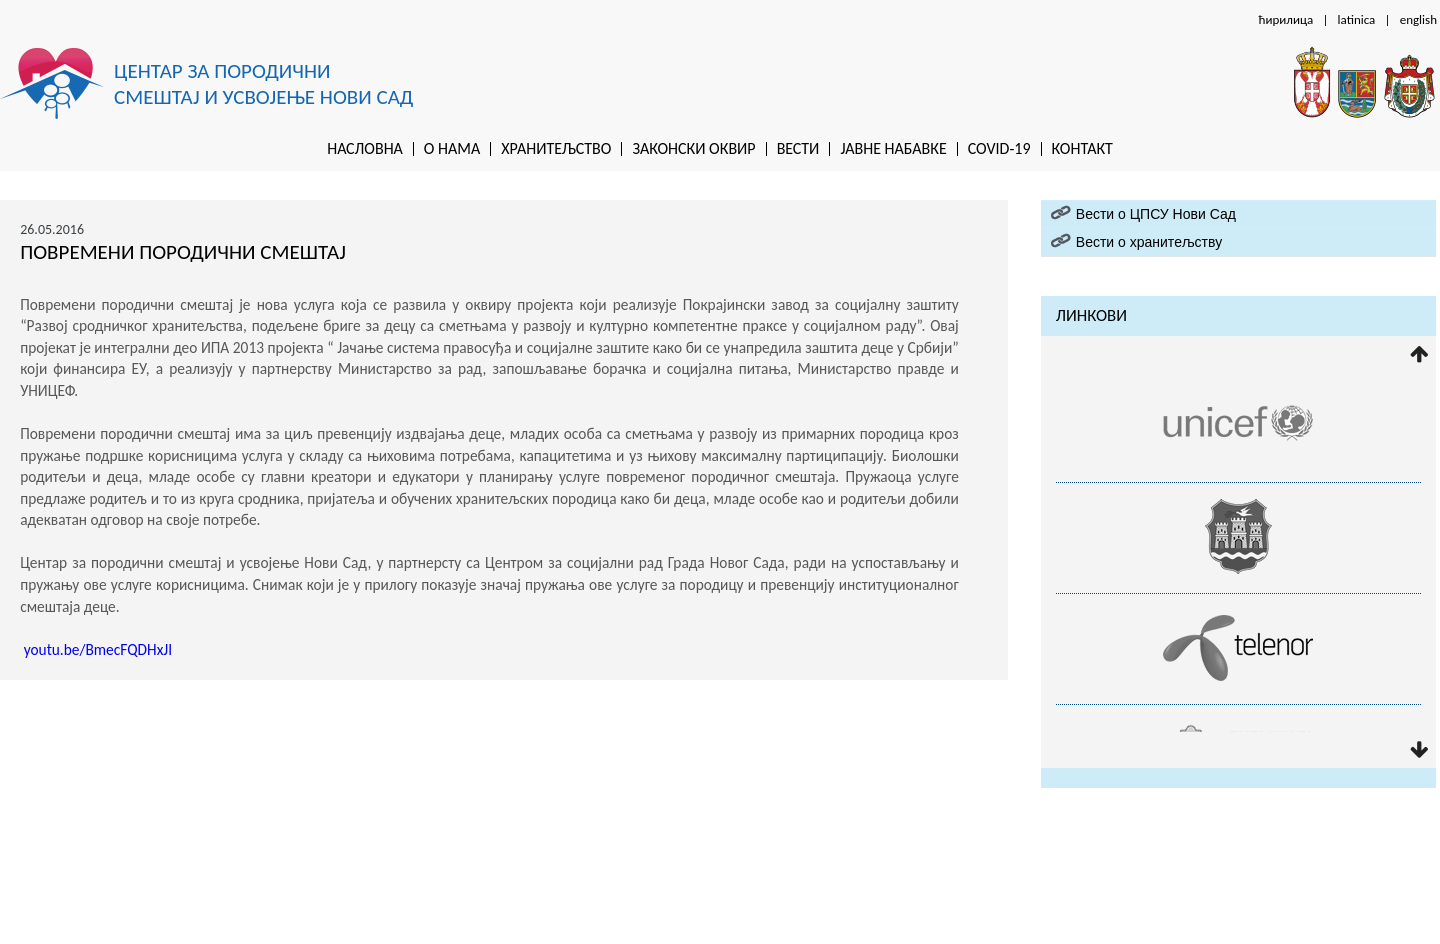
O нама (452, 149)
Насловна (365, 149)
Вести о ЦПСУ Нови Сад (1156, 214)
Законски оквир (693, 149)
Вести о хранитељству (1149, 242)
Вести (798, 149)
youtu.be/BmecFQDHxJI (98, 649)
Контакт (1082, 149)
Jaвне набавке (893, 149)
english (1418, 19)
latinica (1357, 19)
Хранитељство (556, 149)
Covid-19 (999, 149)
